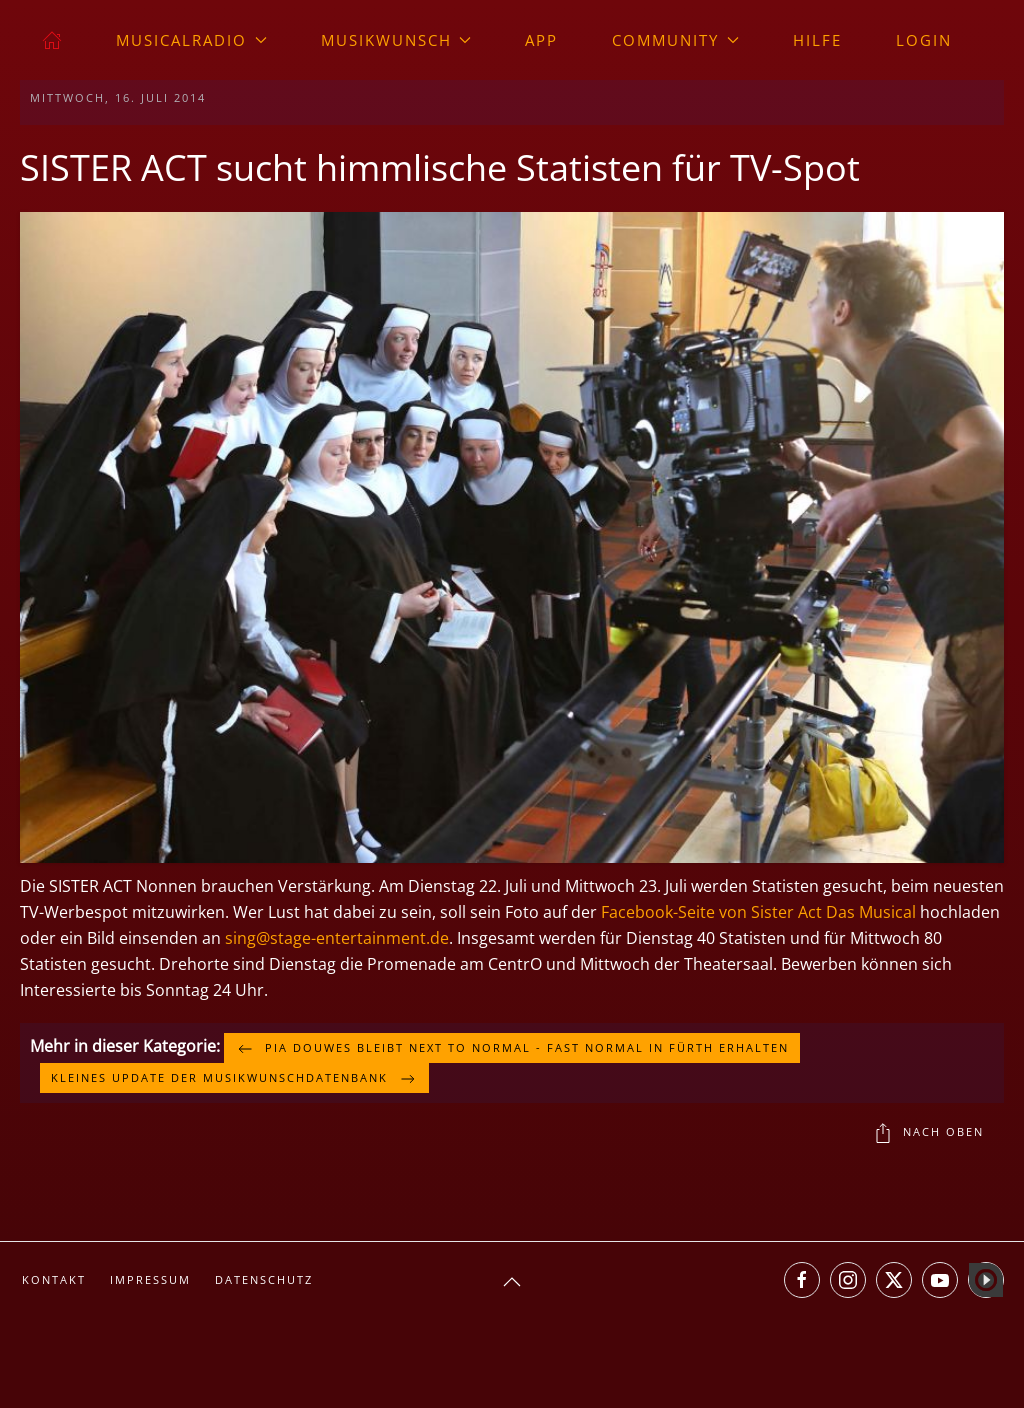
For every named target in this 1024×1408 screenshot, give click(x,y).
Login (924, 40)
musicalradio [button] (191, 40)
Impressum (150, 1279)
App (541, 40)
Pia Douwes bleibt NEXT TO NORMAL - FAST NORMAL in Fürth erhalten (512, 1049)
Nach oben (928, 1133)
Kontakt (54, 1279)
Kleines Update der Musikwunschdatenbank (234, 1079)
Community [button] (675, 40)
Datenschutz (264, 1279)
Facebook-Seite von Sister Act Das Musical (758, 912)
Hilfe (817, 40)
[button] (512, 536)
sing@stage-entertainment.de (337, 938)
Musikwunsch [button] (396, 40)
